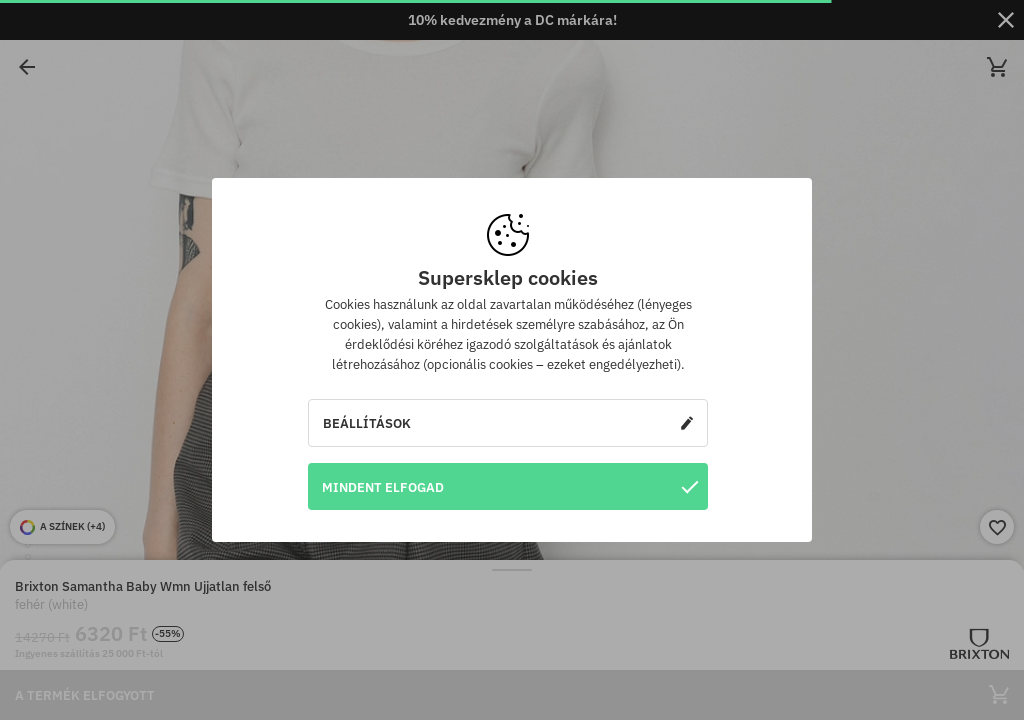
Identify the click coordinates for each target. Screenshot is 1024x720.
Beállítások (508, 423)
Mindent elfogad (510, 486)
